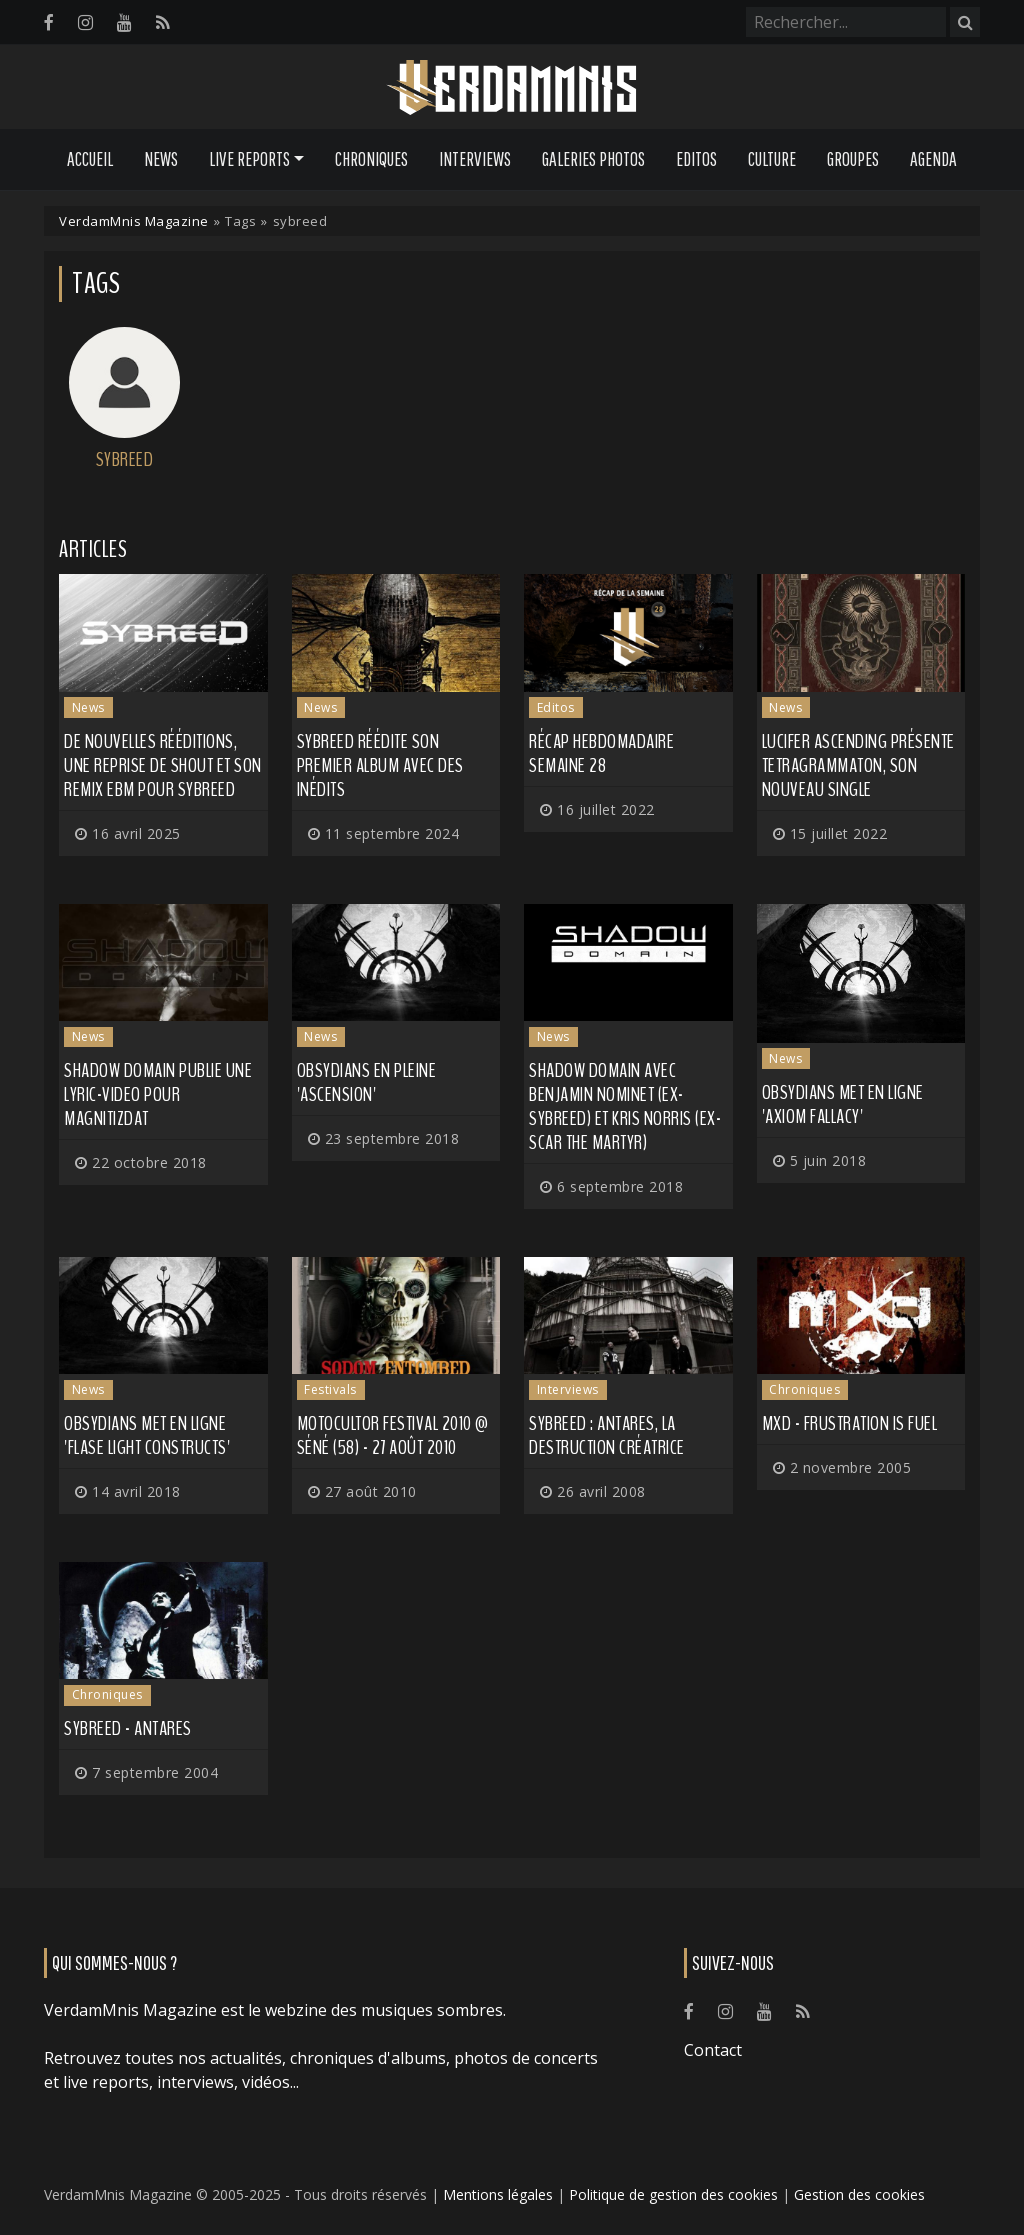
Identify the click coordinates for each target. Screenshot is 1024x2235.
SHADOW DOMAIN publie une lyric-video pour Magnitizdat (158, 1094)
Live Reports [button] (249, 159)
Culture (772, 159)
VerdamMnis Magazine (134, 221)
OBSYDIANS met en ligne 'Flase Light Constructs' (147, 1435)
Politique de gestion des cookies (673, 2194)
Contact (713, 2050)
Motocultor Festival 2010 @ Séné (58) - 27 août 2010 (393, 1435)
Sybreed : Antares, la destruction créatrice (607, 1435)
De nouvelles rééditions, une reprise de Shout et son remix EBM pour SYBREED (163, 765)
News (161, 159)
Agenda (933, 159)
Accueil (90, 159)
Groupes (853, 159)
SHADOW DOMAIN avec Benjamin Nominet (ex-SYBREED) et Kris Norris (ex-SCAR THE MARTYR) (625, 1106)
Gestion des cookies (859, 2194)
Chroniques (371, 159)
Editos (696, 159)
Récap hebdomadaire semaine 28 (601, 753)
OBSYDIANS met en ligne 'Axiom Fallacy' (843, 1104)
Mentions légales (498, 2194)
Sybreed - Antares (128, 1728)
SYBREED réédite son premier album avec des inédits (380, 765)
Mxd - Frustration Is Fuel (850, 1423)
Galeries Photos (593, 159)
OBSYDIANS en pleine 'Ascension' (367, 1082)
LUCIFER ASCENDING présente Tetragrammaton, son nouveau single (858, 765)
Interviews (475, 159)
